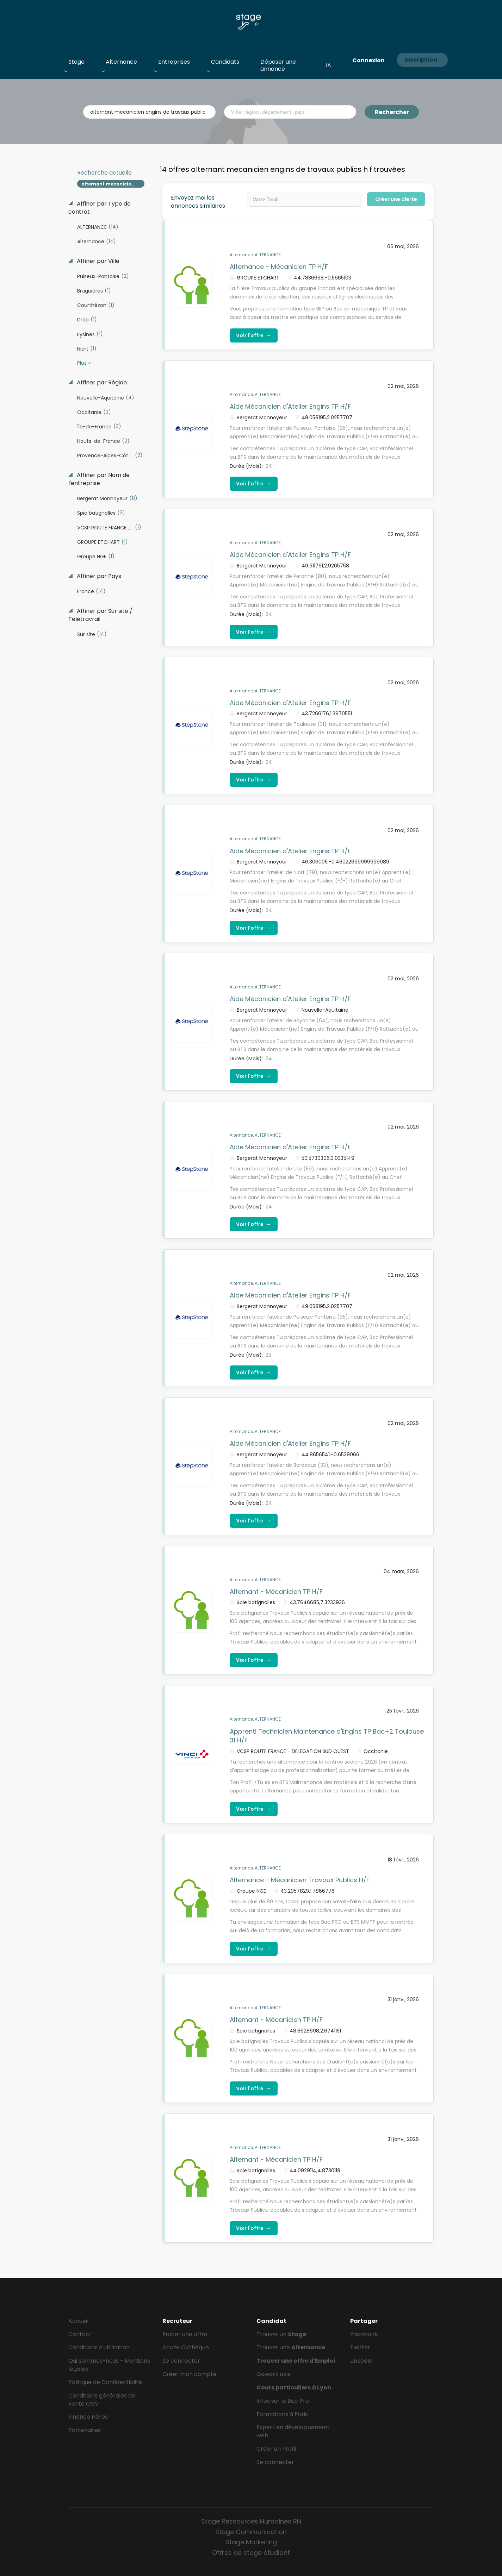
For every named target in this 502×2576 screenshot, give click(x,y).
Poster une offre (184, 2334)
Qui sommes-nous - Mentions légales (109, 2365)
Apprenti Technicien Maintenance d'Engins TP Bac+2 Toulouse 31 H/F (327, 1736)
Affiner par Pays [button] (98, 576)
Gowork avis (273, 2374)
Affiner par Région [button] (101, 383)
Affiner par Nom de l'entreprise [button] (99, 479)
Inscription (420, 60)
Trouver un (281, 2334)
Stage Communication (251, 2531)
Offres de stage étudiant (251, 2552)
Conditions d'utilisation (99, 2347)
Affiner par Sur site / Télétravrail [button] (100, 615)
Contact (80, 2334)
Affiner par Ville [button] (97, 261)
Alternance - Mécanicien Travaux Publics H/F (300, 1880)
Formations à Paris (282, 2414)
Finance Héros (88, 2417)
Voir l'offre (253, 335)
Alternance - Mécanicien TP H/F (279, 266)
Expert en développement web (293, 2431)
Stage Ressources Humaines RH (251, 2521)
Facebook (364, 2334)
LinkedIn (361, 2361)
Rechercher (392, 112)
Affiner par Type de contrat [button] (99, 208)
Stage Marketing (251, 2542)
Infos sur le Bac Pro (282, 2401)
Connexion (368, 60)
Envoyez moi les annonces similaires (198, 202)
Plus (82, 362)
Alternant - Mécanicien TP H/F (276, 1591)
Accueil (78, 2321)
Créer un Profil (276, 2449)
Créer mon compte (189, 2374)
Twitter (360, 2347)
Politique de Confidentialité (105, 2382)
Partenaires (84, 2430)
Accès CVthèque (185, 2347)
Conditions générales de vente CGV (101, 2400)
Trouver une (290, 2347)
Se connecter (181, 2361)
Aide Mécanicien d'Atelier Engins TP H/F (290, 406)
